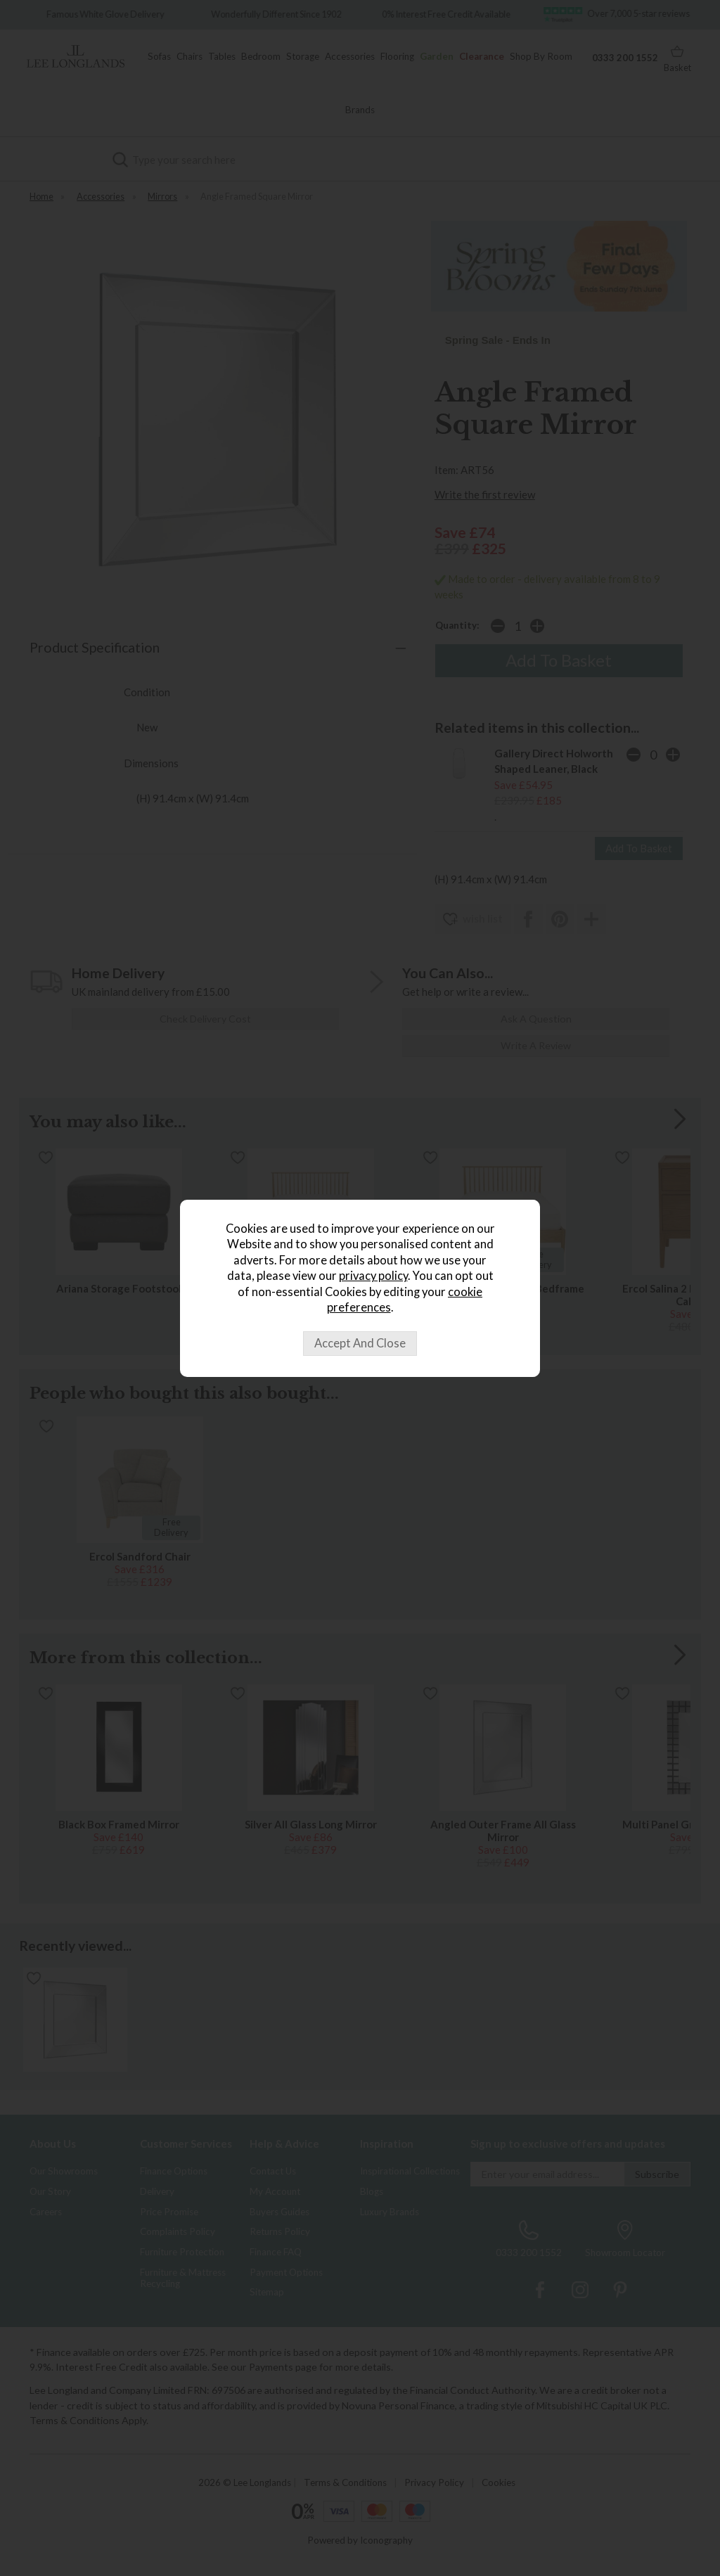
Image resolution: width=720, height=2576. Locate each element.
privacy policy (373, 1276)
